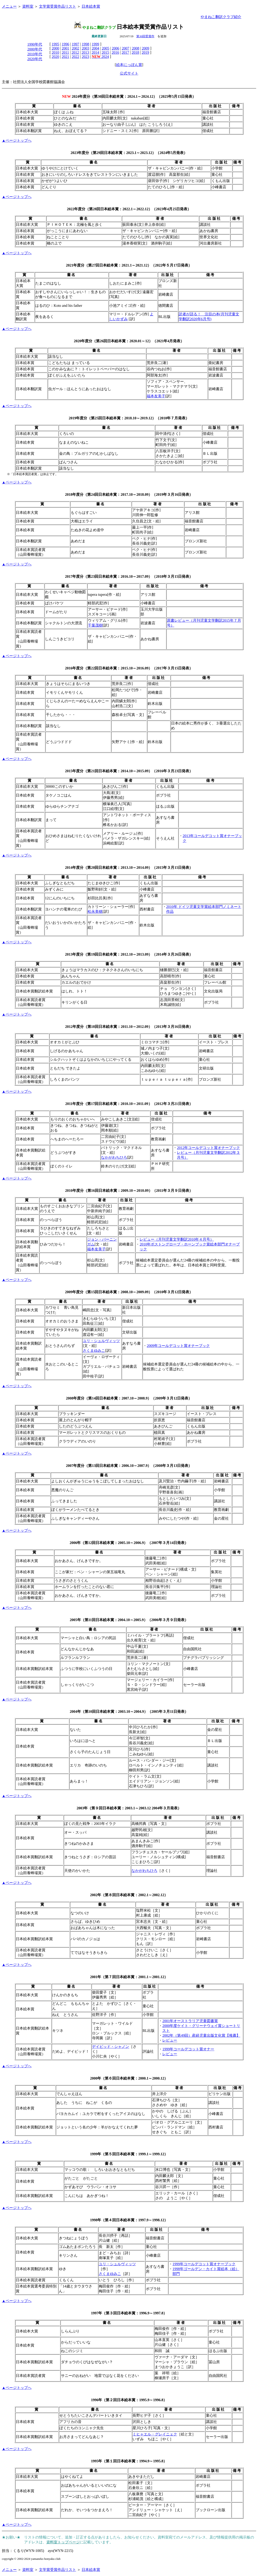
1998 (85, 44)
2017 (125, 52)
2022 (75, 57)
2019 (145, 52)
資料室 (27, 6)
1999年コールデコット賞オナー (188, 2049)
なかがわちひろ (114, 1157)
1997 (75, 44)
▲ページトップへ (17, 140)
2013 (85, 52)
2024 (105, 57)
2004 (95, 48)
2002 (75, 48)
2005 (105, 48)
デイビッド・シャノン (110, 2047)
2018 (135, 52)
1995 (55, 44)
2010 (55, 52)
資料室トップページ (63, 2542)
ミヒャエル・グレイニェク (155, 2434)
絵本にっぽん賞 (129, 65)
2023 (85, 57)
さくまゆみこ (94, 1350)
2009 (145, 48)
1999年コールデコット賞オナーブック (204, 2264)
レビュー (169, 2040)
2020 (55, 57)
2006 (115, 48)
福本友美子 (156, 396)
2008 (135, 48)
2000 (55, 48)
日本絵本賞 (91, 6)
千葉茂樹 (95, 625)
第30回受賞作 (145, 36)
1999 (95, 44)
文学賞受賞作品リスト (57, 6)
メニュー (9, 6)
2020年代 (34, 59)
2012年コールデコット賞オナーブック (208, 1148)
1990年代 (34, 44)
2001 (65, 48)
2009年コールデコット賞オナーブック (178, 1346)
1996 (65, 44)
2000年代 (34, 49)
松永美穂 (95, 911)
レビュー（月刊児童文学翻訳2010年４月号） (177, 1239)
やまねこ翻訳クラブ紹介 (221, 17)
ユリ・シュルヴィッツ (101, 1341)
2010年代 (34, 54)
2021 (65, 57)
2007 (125, 48)
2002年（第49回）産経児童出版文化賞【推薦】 (201, 2035)
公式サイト (129, 73)
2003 (85, 48)
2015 (105, 52)
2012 (75, 52)
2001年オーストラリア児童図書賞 (190, 2021)
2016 (115, 52)
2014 (95, 52)
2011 (65, 52)
